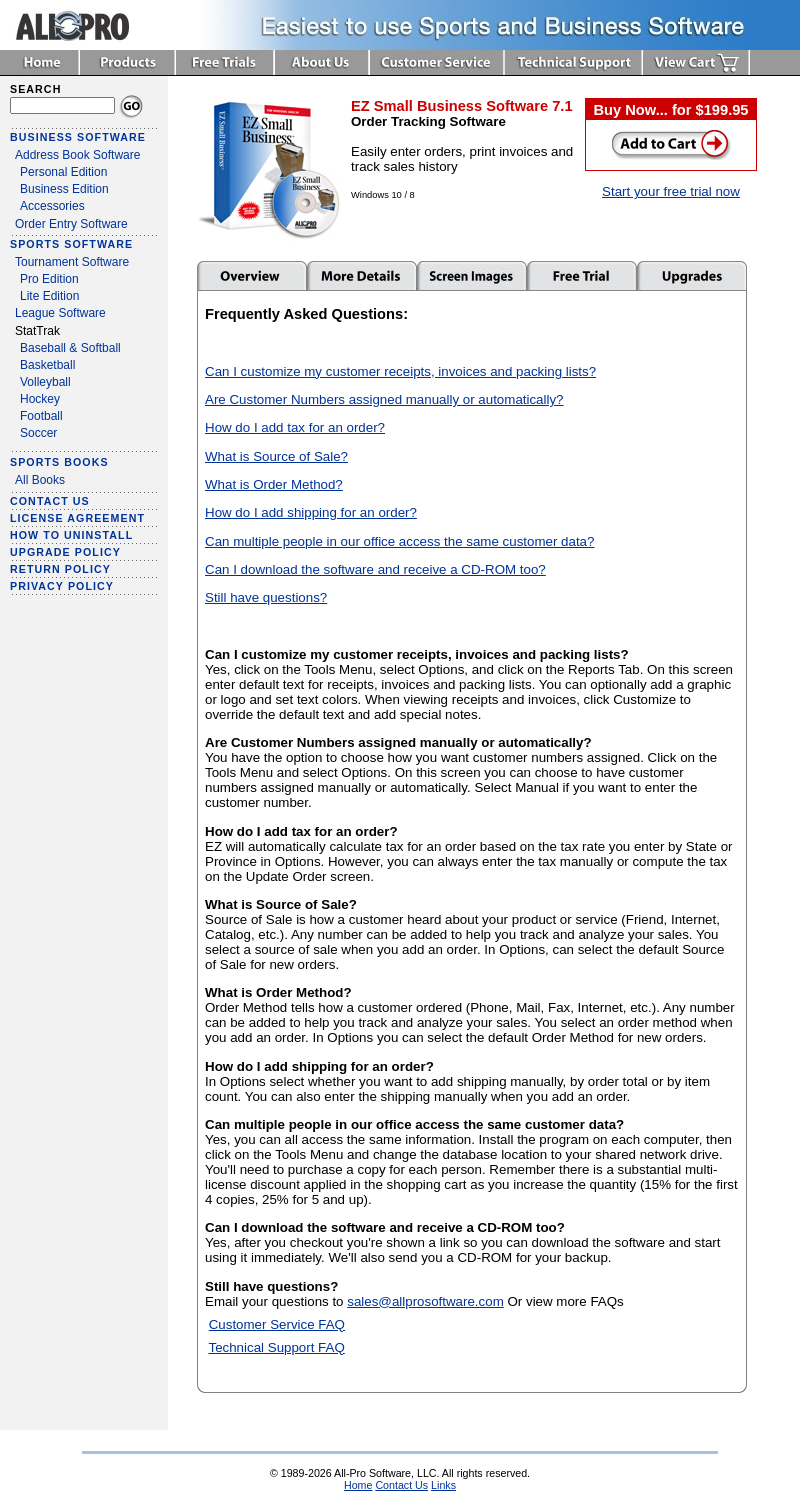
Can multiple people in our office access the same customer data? (399, 541)
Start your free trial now (671, 191)
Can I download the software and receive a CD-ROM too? (375, 569)
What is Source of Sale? (276, 456)
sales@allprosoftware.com (425, 1301)
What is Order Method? (274, 484)
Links (443, 1485)
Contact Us (401, 1485)
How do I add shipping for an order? (311, 512)
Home (358, 1485)
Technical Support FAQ (276, 1347)
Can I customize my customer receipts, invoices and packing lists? (400, 371)
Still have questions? (266, 597)
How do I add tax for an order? (295, 427)
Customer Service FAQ (277, 1324)
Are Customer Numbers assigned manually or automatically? (384, 399)
